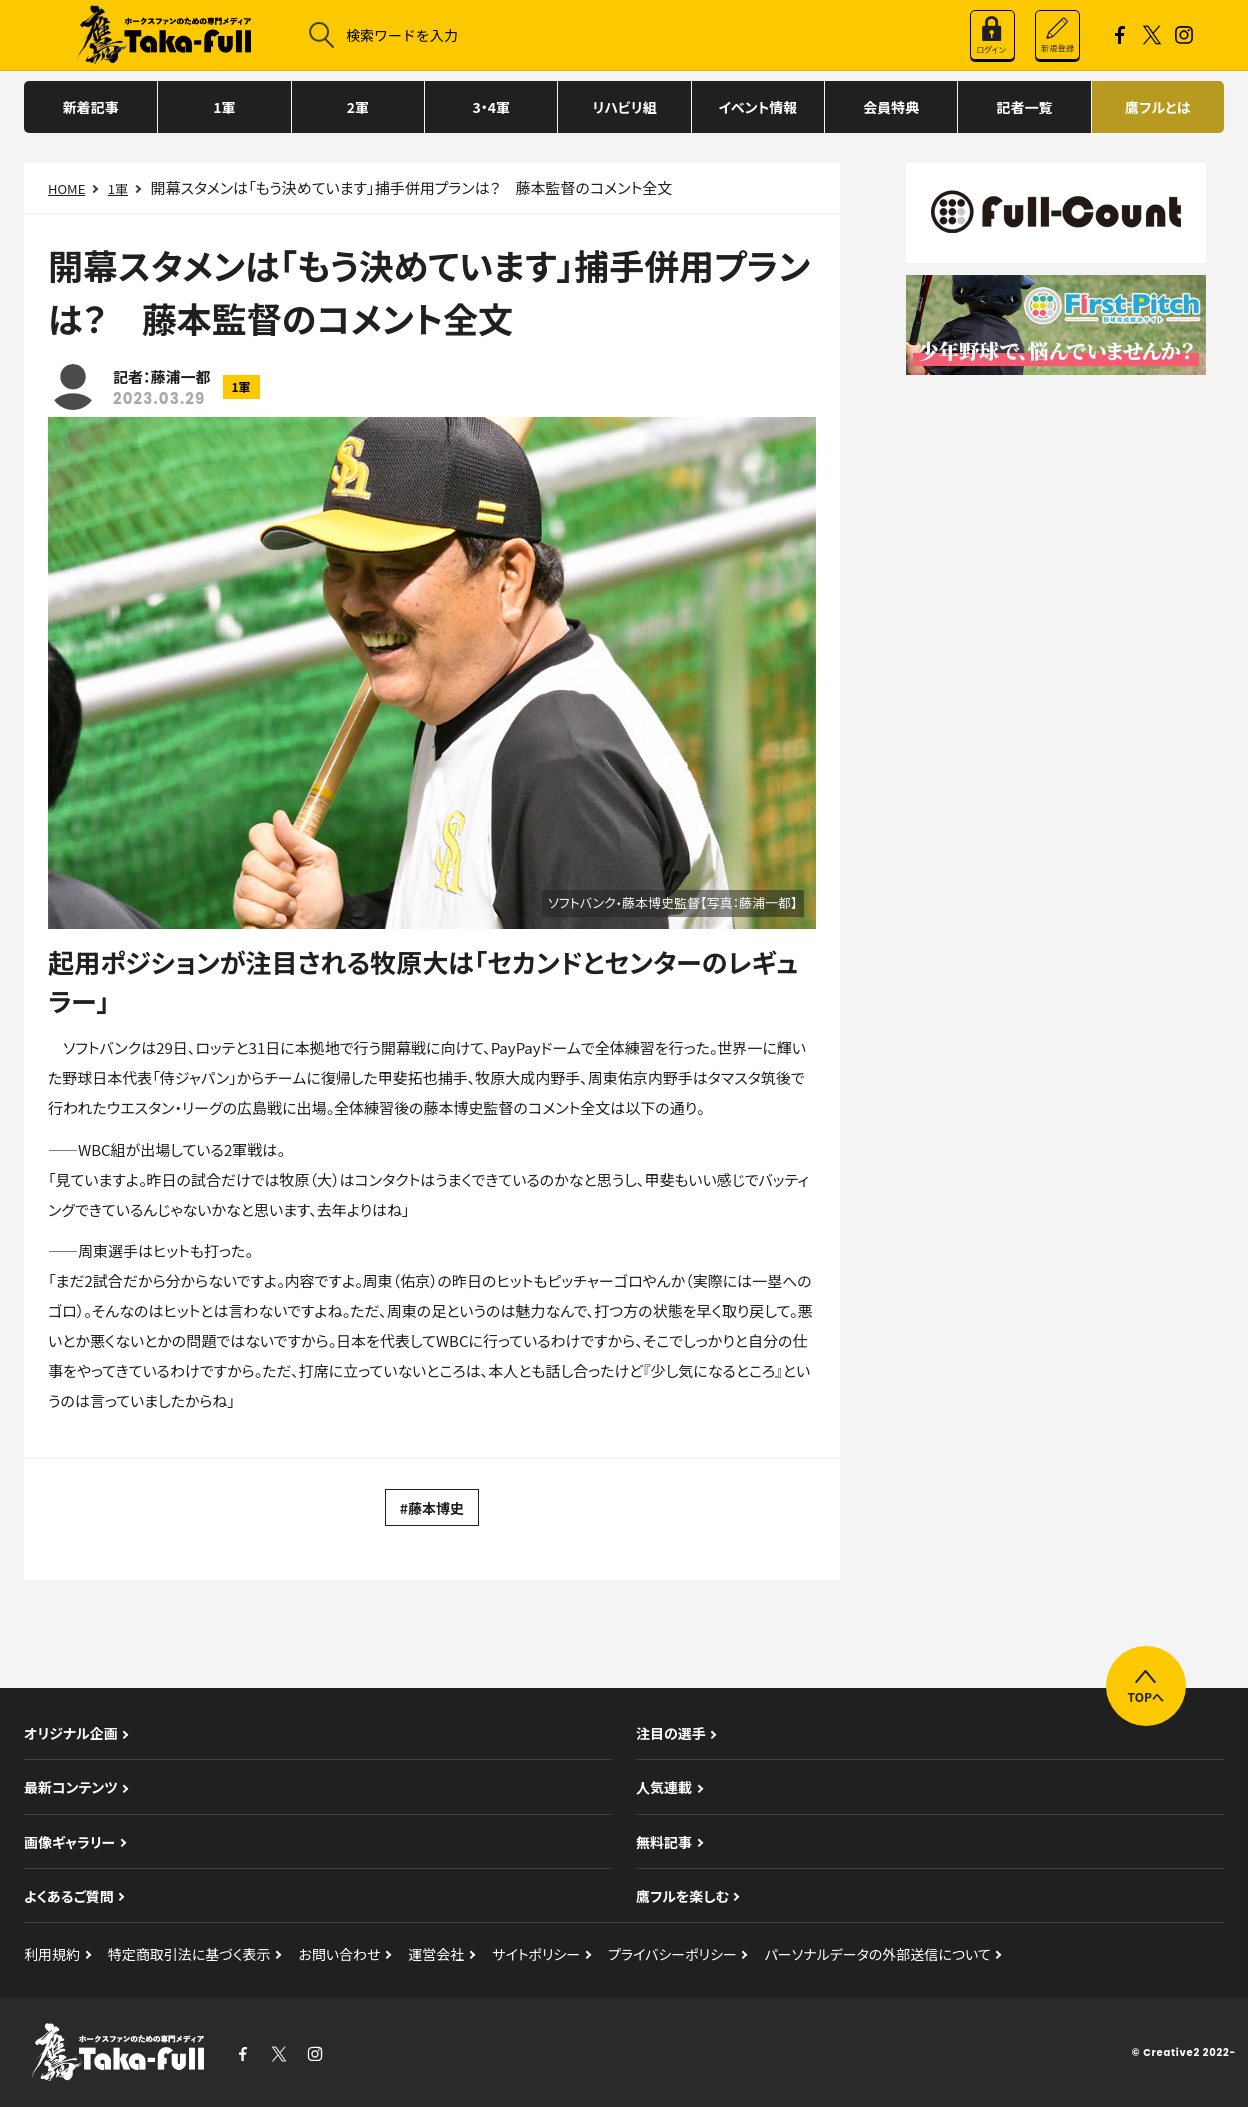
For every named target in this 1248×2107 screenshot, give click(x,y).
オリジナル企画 (71, 1733)
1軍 (224, 107)
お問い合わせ (339, 1954)
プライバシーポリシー (672, 1954)
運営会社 (436, 1954)
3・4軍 (491, 107)
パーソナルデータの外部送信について (878, 1954)
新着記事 (91, 107)
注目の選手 (671, 1733)
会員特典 (891, 107)
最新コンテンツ (71, 1787)
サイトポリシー (536, 1954)
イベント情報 (757, 107)
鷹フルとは (1157, 107)
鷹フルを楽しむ (682, 1896)
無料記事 (664, 1842)
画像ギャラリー (69, 1842)
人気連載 (664, 1787)
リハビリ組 (624, 107)
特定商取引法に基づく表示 (189, 1954)
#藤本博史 (432, 1508)
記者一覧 (1024, 107)
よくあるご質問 (69, 1896)
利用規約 (52, 1954)
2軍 (358, 107)
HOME (66, 188)
